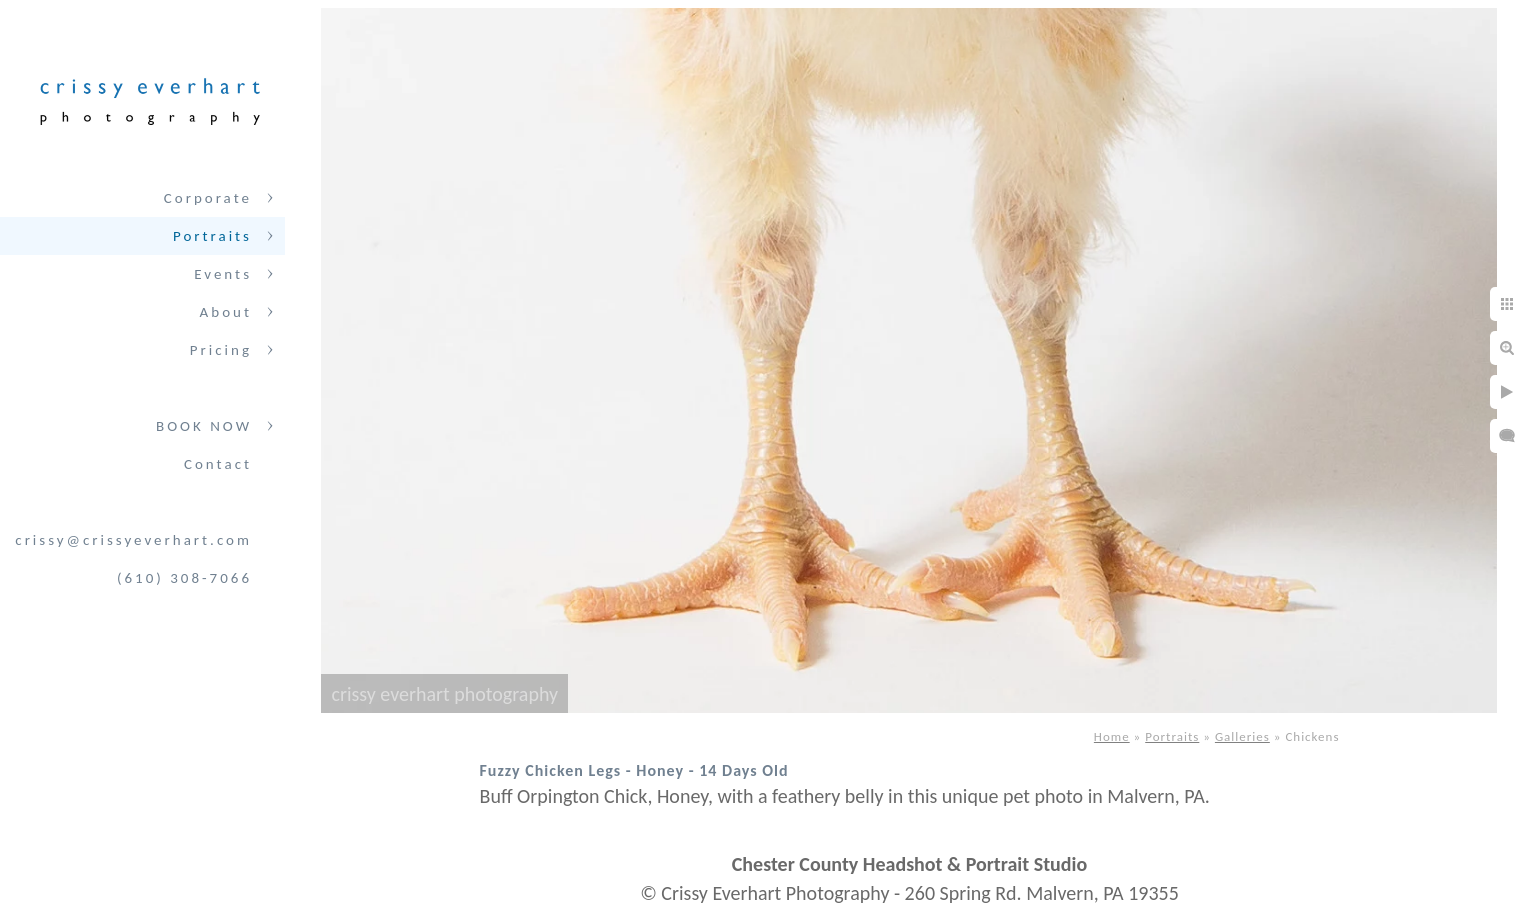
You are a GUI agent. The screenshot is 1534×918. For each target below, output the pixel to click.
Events (223, 274)
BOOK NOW (204, 426)
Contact (218, 464)
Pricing (221, 350)
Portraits (212, 236)
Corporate (208, 198)
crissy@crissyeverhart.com (133, 540)
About (226, 312)
